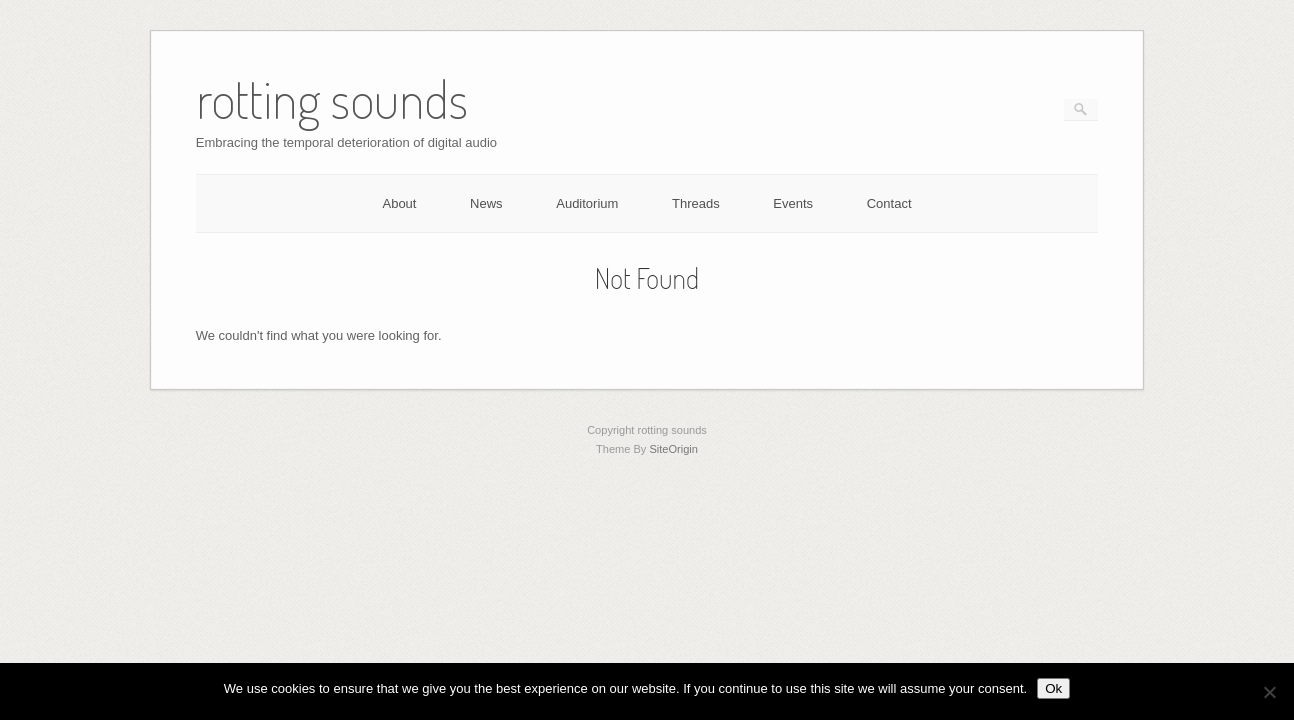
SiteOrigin (673, 449)
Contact (889, 203)
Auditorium (587, 203)
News (486, 203)
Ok (1053, 688)
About (399, 203)
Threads (696, 203)
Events (793, 203)
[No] (1269, 692)
